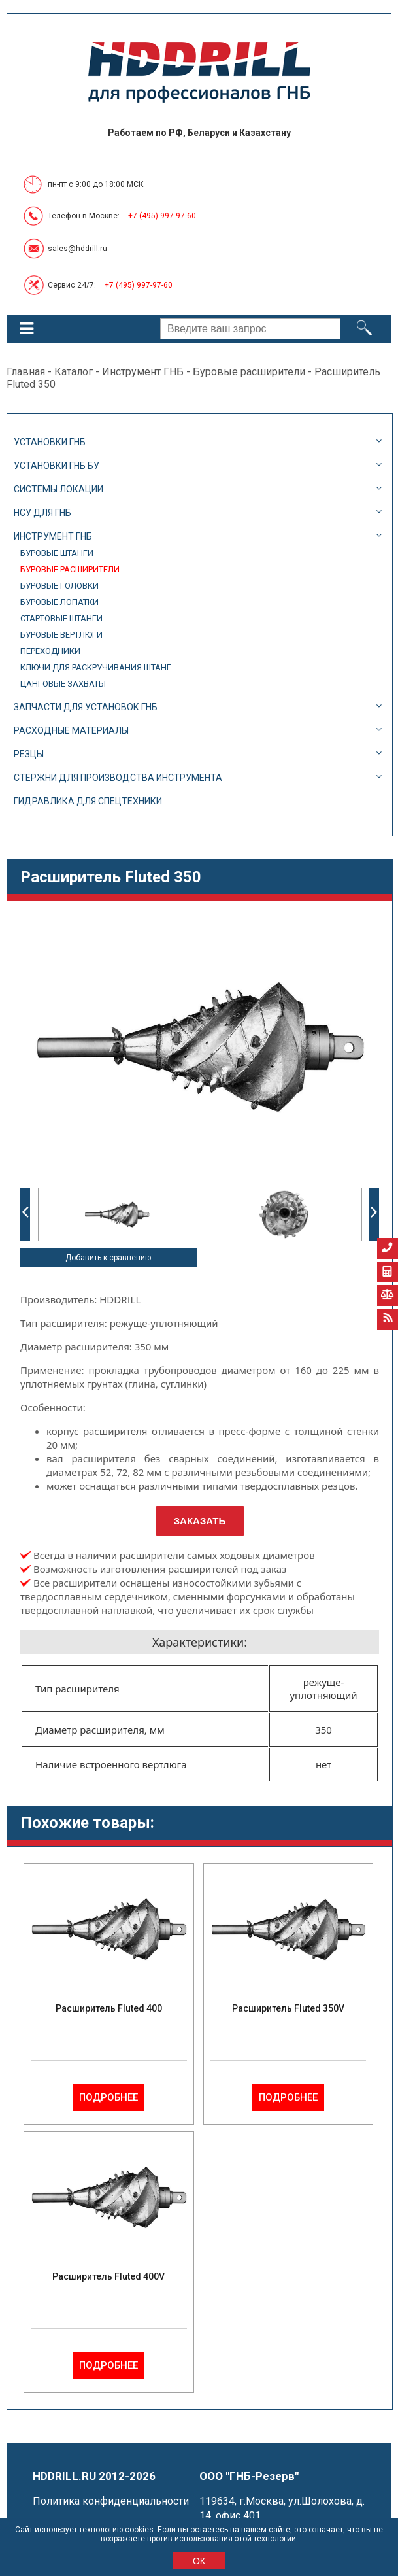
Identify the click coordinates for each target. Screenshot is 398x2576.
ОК (199, 2561)
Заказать (200, 1520)
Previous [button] (25, 1214)
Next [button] (374, 1214)
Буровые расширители (249, 372)
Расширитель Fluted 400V (108, 2276)
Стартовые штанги (61, 618)
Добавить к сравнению (108, 1257)
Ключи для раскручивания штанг (95, 667)
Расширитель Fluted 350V (288, 2008)
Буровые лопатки (59, 602)
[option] (116, 1214)
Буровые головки (59, 586)
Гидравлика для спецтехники (88, 801)
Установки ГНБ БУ (56, 465)
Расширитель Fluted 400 (109, 2008)
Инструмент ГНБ (143, 372)
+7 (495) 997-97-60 (162, 215)
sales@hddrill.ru (77, 248)
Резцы (29, 754)
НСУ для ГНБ (42, 512)
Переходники (50, 651)
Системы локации (58, 489)
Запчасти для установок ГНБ (86, 707)
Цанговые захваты (63, 684)
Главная (26, 372)
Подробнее (108, 2097)
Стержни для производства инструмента (118, 777)
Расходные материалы (71, 730)
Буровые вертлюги (61, 635)
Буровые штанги (56, 553)
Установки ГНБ (50, 442)
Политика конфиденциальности (111, 2501)
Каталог (73, 372)
